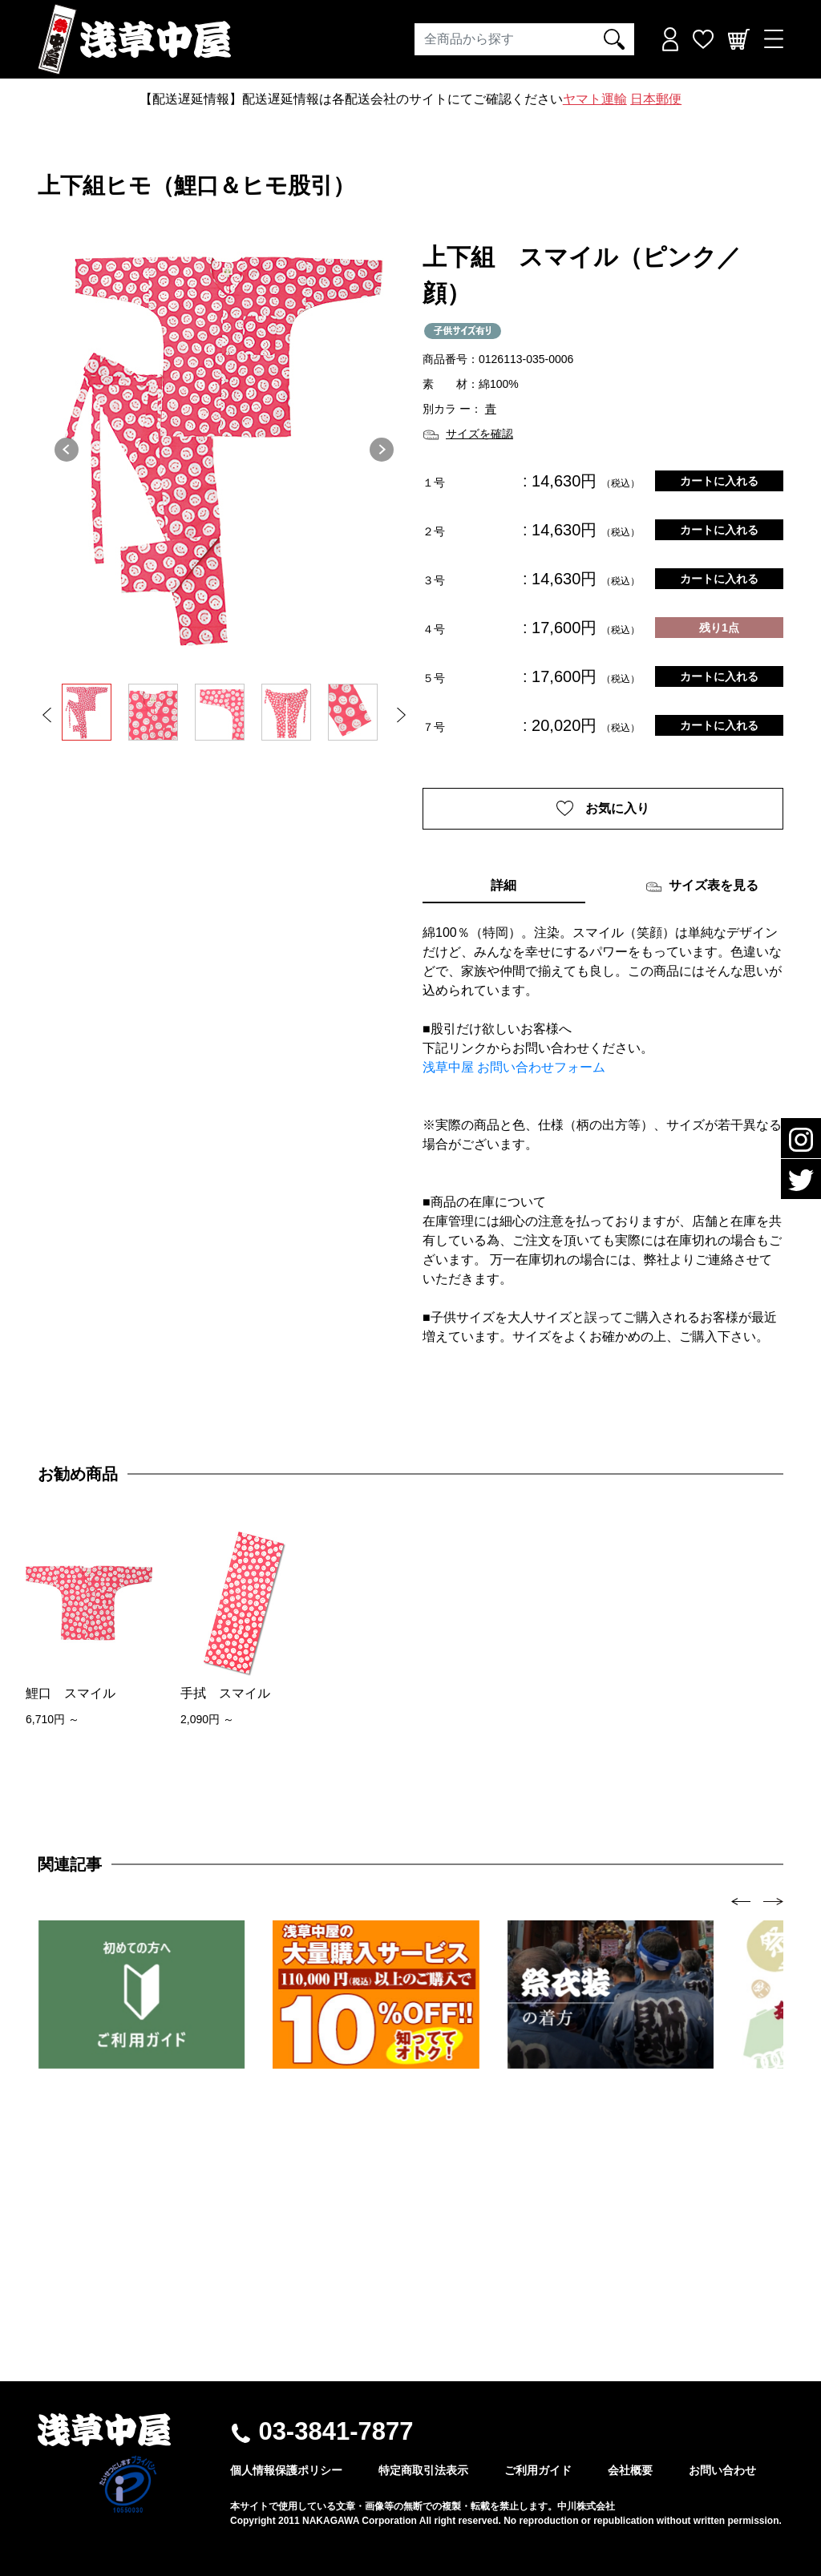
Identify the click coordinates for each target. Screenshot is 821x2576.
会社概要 (630, 2470)
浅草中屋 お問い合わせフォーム (514, 1067)
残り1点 (719, 627)
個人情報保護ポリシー (286, 2470)
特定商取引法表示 (423, 2470)
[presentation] (741, 1900)
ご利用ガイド (538, 2470)
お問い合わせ (722, 2470)
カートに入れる (719, 480)
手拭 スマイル (225, 1693)
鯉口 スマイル (70, 1693)
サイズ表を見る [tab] (701, 886)
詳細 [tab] (503, 885)
